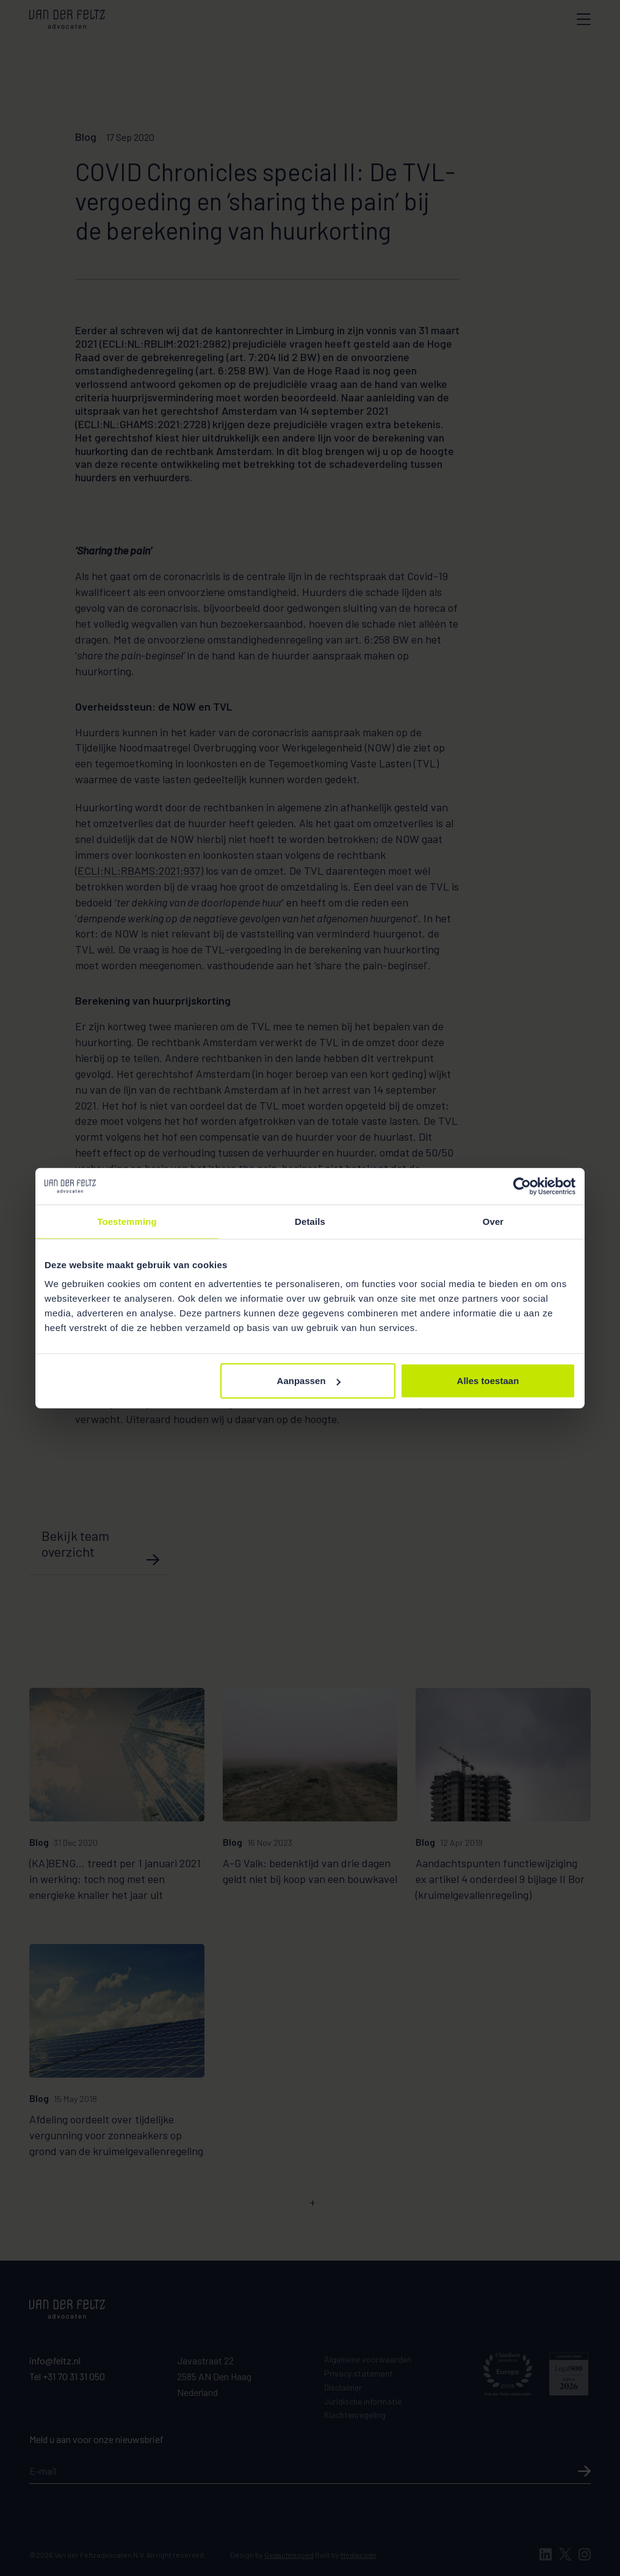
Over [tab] (493, 1221)
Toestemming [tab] (127, 1221)
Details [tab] (310, 1221)
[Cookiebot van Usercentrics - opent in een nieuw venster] (522, 1186)
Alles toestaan (488, 1381)
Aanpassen (309, 1381)
